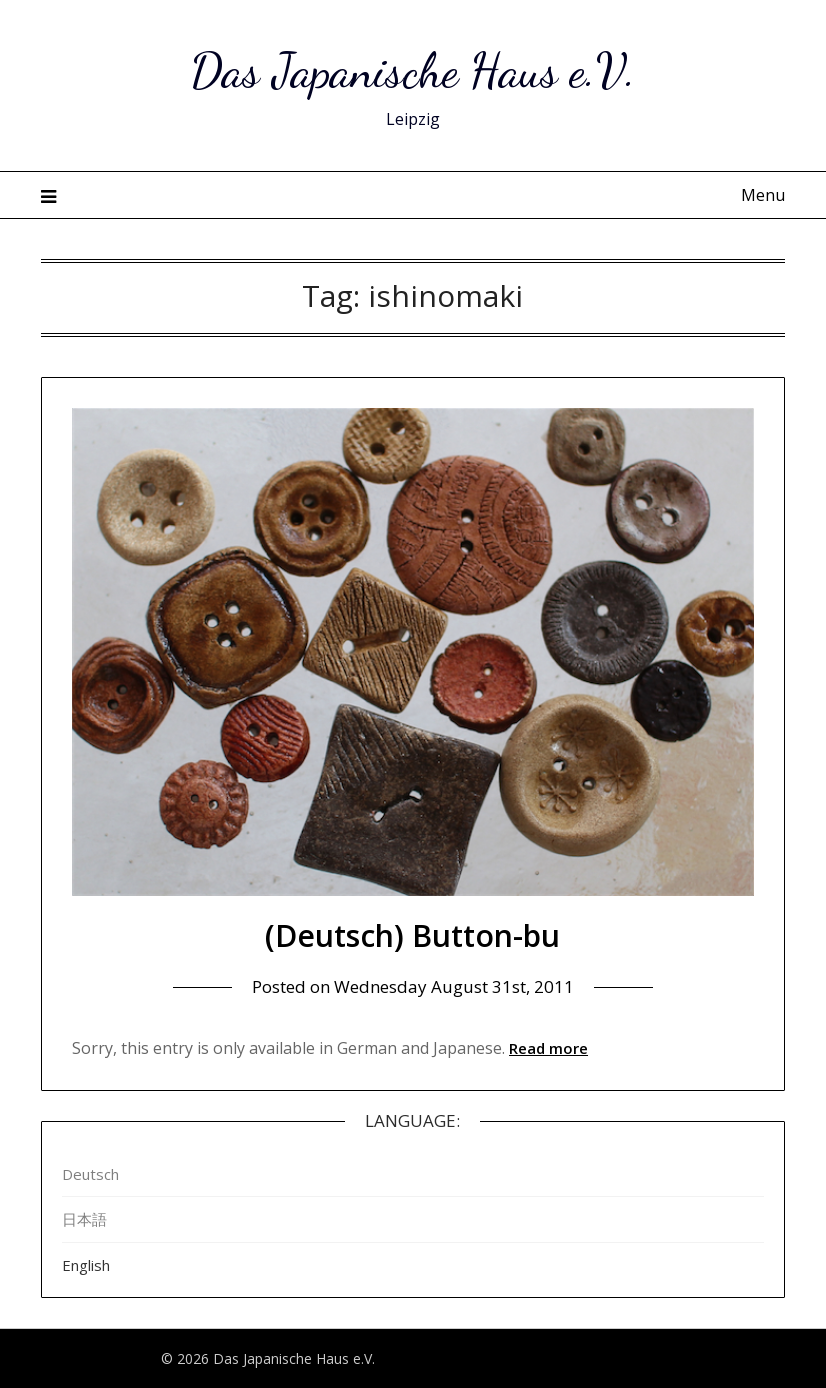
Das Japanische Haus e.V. (413, 70)
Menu (763, 195)
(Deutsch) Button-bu (412, 935)
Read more (548, 1048)
